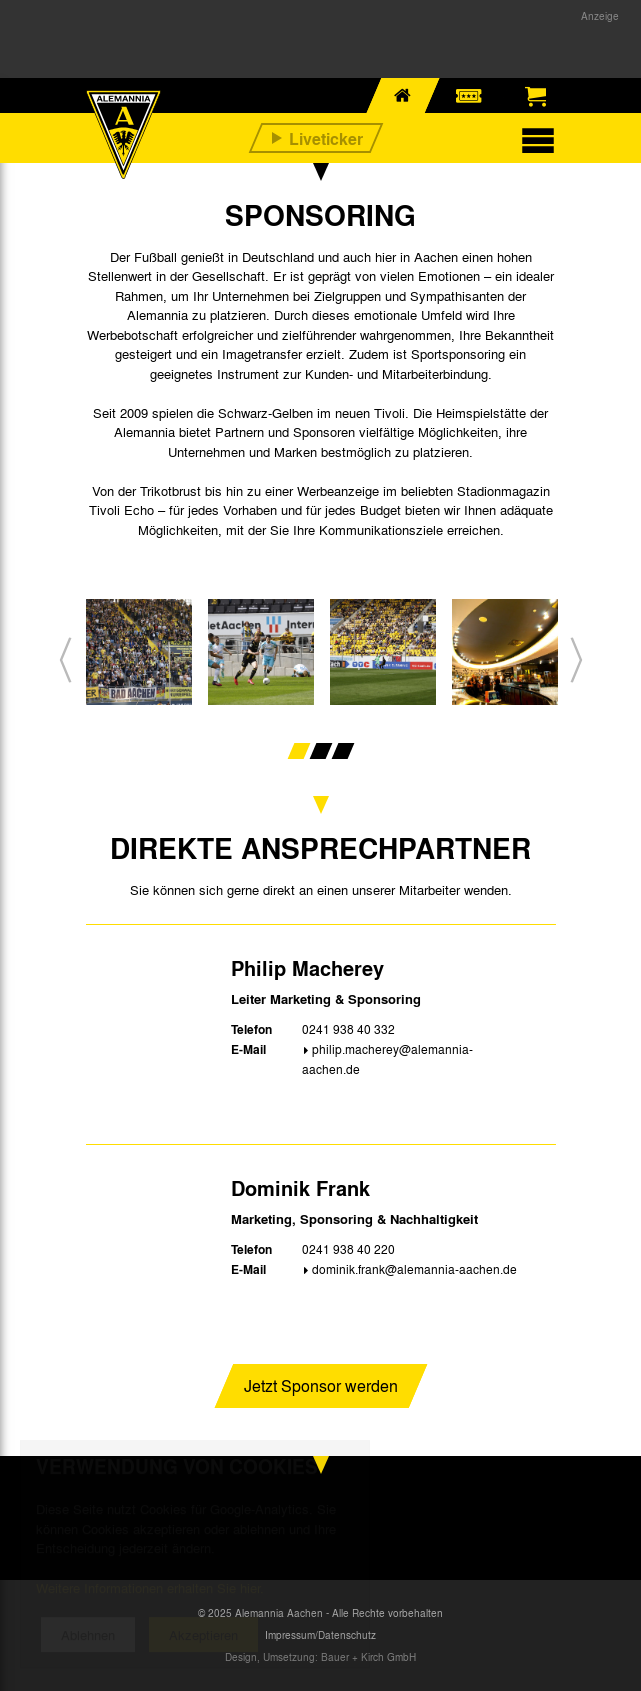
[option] (139, 660)
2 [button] (320, 751)
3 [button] (342, 751)
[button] (65, 660)
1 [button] (298, 751)
